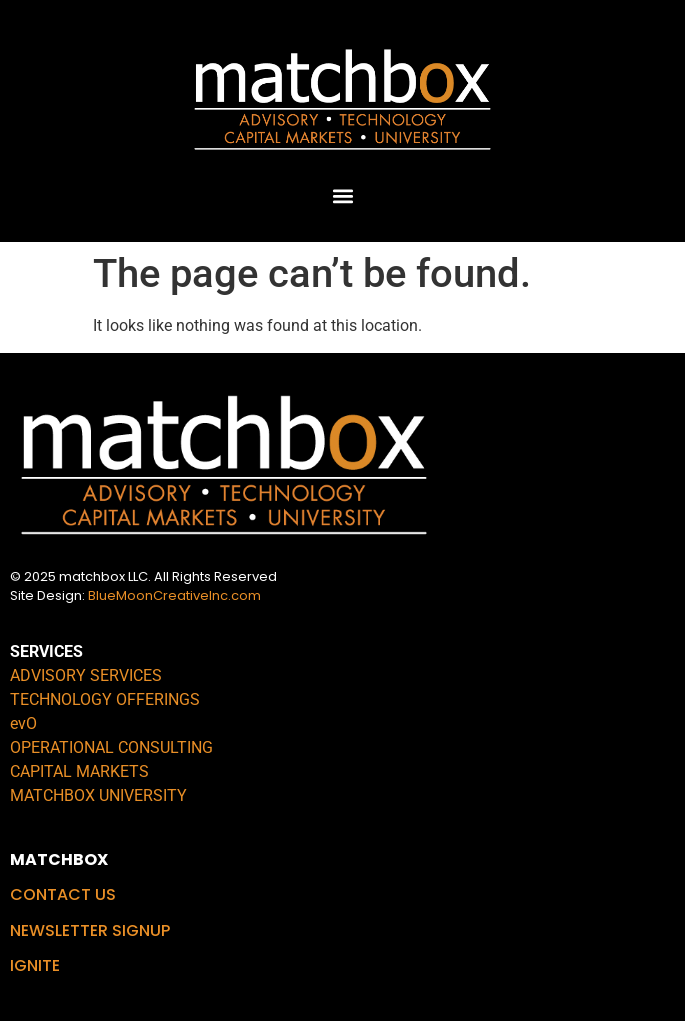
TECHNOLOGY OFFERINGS (105, 699)
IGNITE (35, 965)
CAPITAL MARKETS (79, 771)
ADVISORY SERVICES (86, 675)
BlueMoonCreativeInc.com (174, 595)
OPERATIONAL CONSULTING (111, 747)
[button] (342, 195)
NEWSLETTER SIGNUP (90, 930)
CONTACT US (63, 894)
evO (23, 723)
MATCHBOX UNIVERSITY (98, 795)
